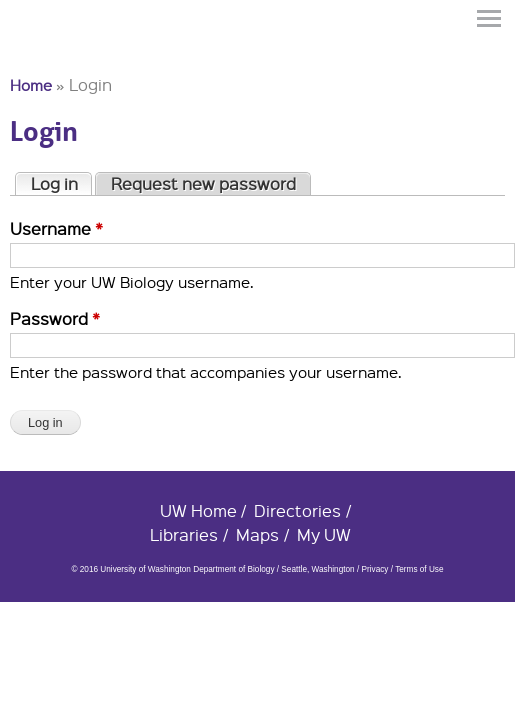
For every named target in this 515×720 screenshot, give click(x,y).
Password (55, 318)
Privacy (374, 569)
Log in (61, 183)
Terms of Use (419, 569)
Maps (257, 534)
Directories (297, 510)
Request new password (203, 183)
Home (31, 85)
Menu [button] (490, 18)
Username (56, 228)
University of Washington (46, 53)
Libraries (184, 534)
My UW (324, 534)
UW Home (198, 510)
